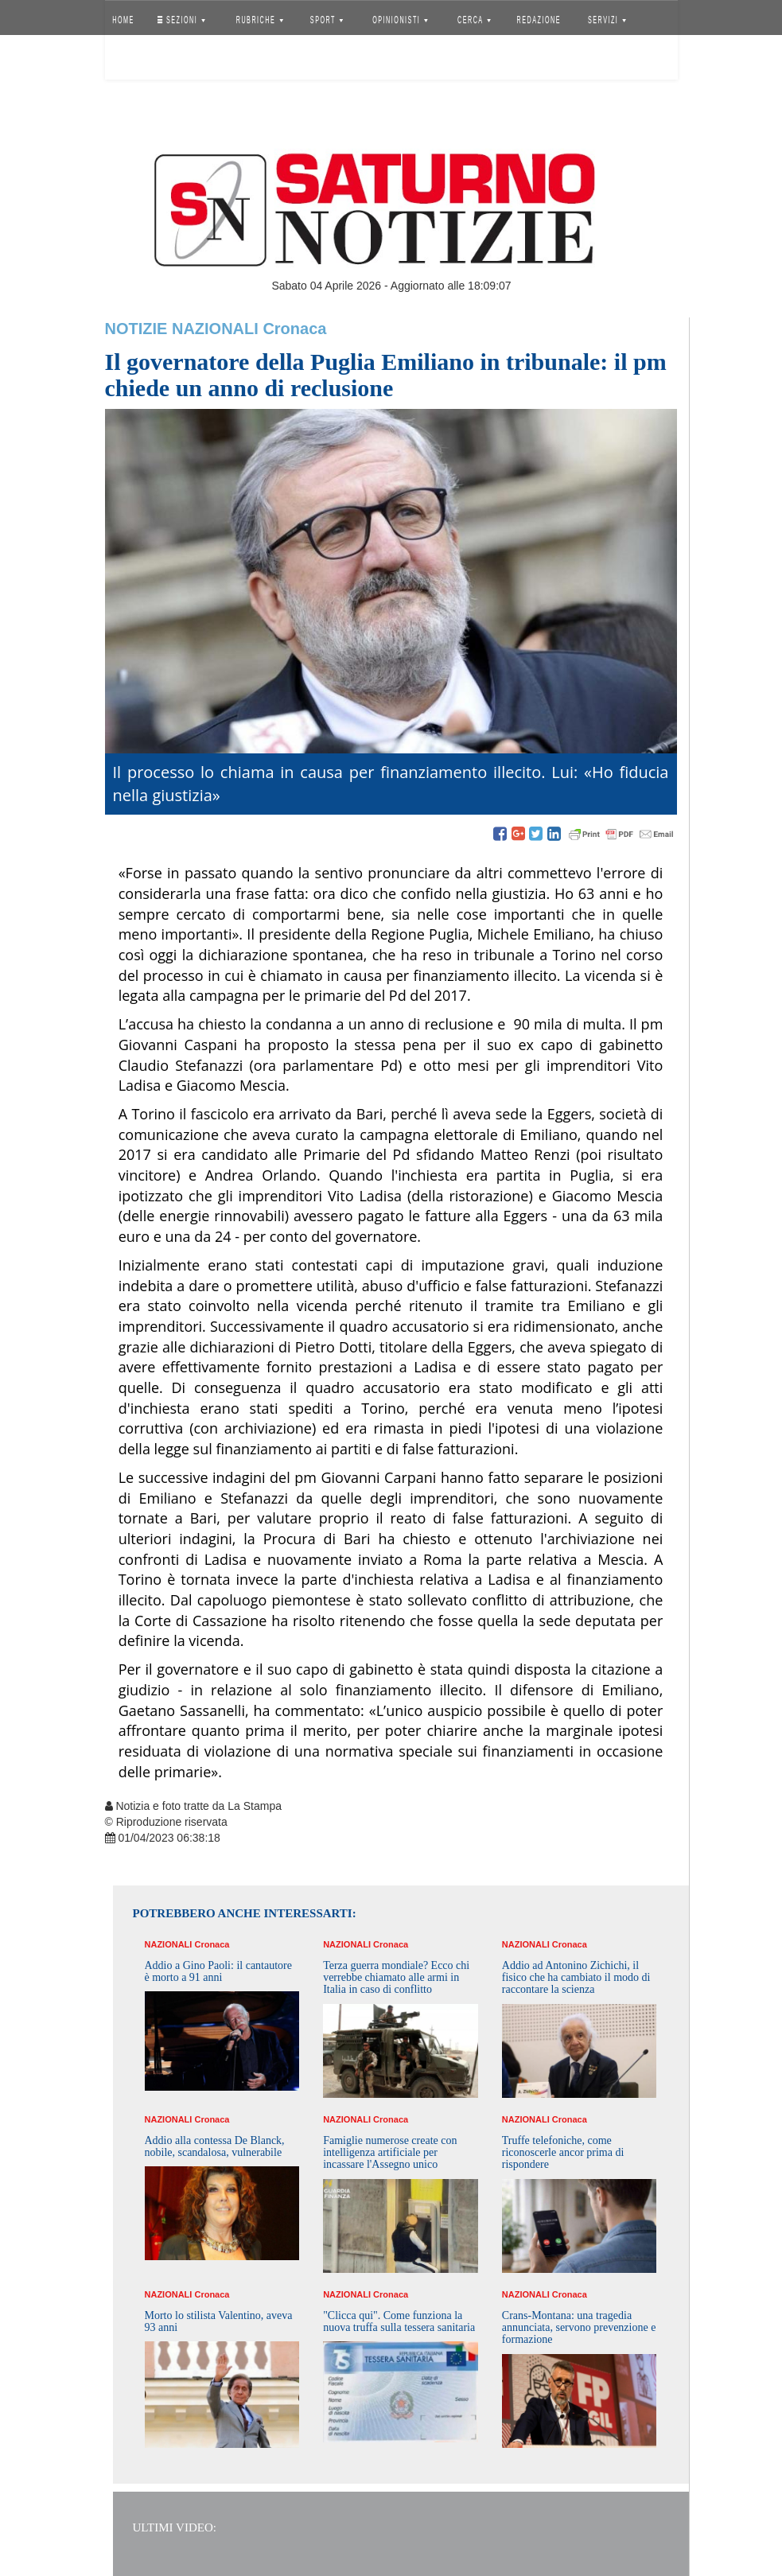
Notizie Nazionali (182, 328)
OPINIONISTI (400, 19)
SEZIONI (180, 19)
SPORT (327, 19)
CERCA (474, 19)
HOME (123, 19)
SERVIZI (607, 19)
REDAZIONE (538, 19)
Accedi (135, 59)
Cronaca (294, 328)
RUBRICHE (259, 19)
